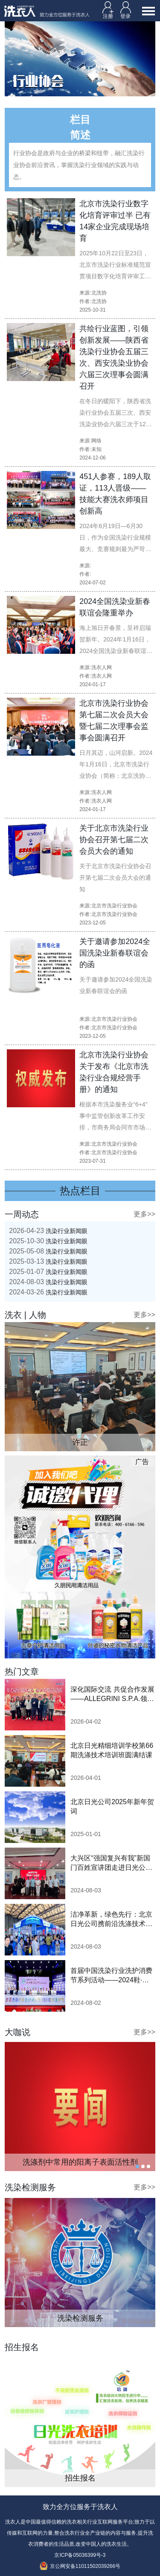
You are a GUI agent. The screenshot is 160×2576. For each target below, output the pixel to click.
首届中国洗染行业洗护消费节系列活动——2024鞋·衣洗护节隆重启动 (111, 1976)
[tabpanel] (80, 2107)
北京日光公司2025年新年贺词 (112, 1806)
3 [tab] (148, 2166)
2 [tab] (143, 2166)
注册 (107, 10)
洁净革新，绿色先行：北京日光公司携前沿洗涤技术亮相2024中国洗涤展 (111, 1920)
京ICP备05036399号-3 (79, 2555)
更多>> (144, 1214)
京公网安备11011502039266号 (80, 2566)
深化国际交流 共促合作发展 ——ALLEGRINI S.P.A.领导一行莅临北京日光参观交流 (112, 1695)
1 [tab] (137, 2166)
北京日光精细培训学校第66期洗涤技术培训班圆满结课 (111, 1750)
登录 (125, 10)
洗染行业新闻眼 (48, 1230)
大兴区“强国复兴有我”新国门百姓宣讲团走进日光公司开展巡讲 (111, 1863)
